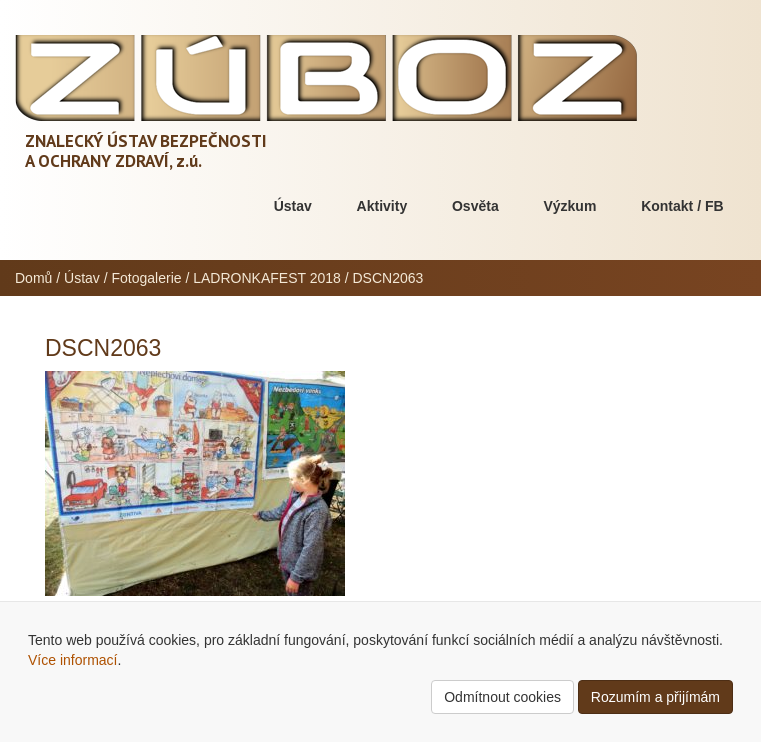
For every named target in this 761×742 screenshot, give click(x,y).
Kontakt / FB (682, 206)
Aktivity (382, 206)
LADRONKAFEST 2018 (267, 278)
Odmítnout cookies (502, 697)
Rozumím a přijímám (655, 697)
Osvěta (475, 206)
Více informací (72, 660)
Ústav (293, 206)
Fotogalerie (147, 278)
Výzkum (569, 206)
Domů (33, 278)
